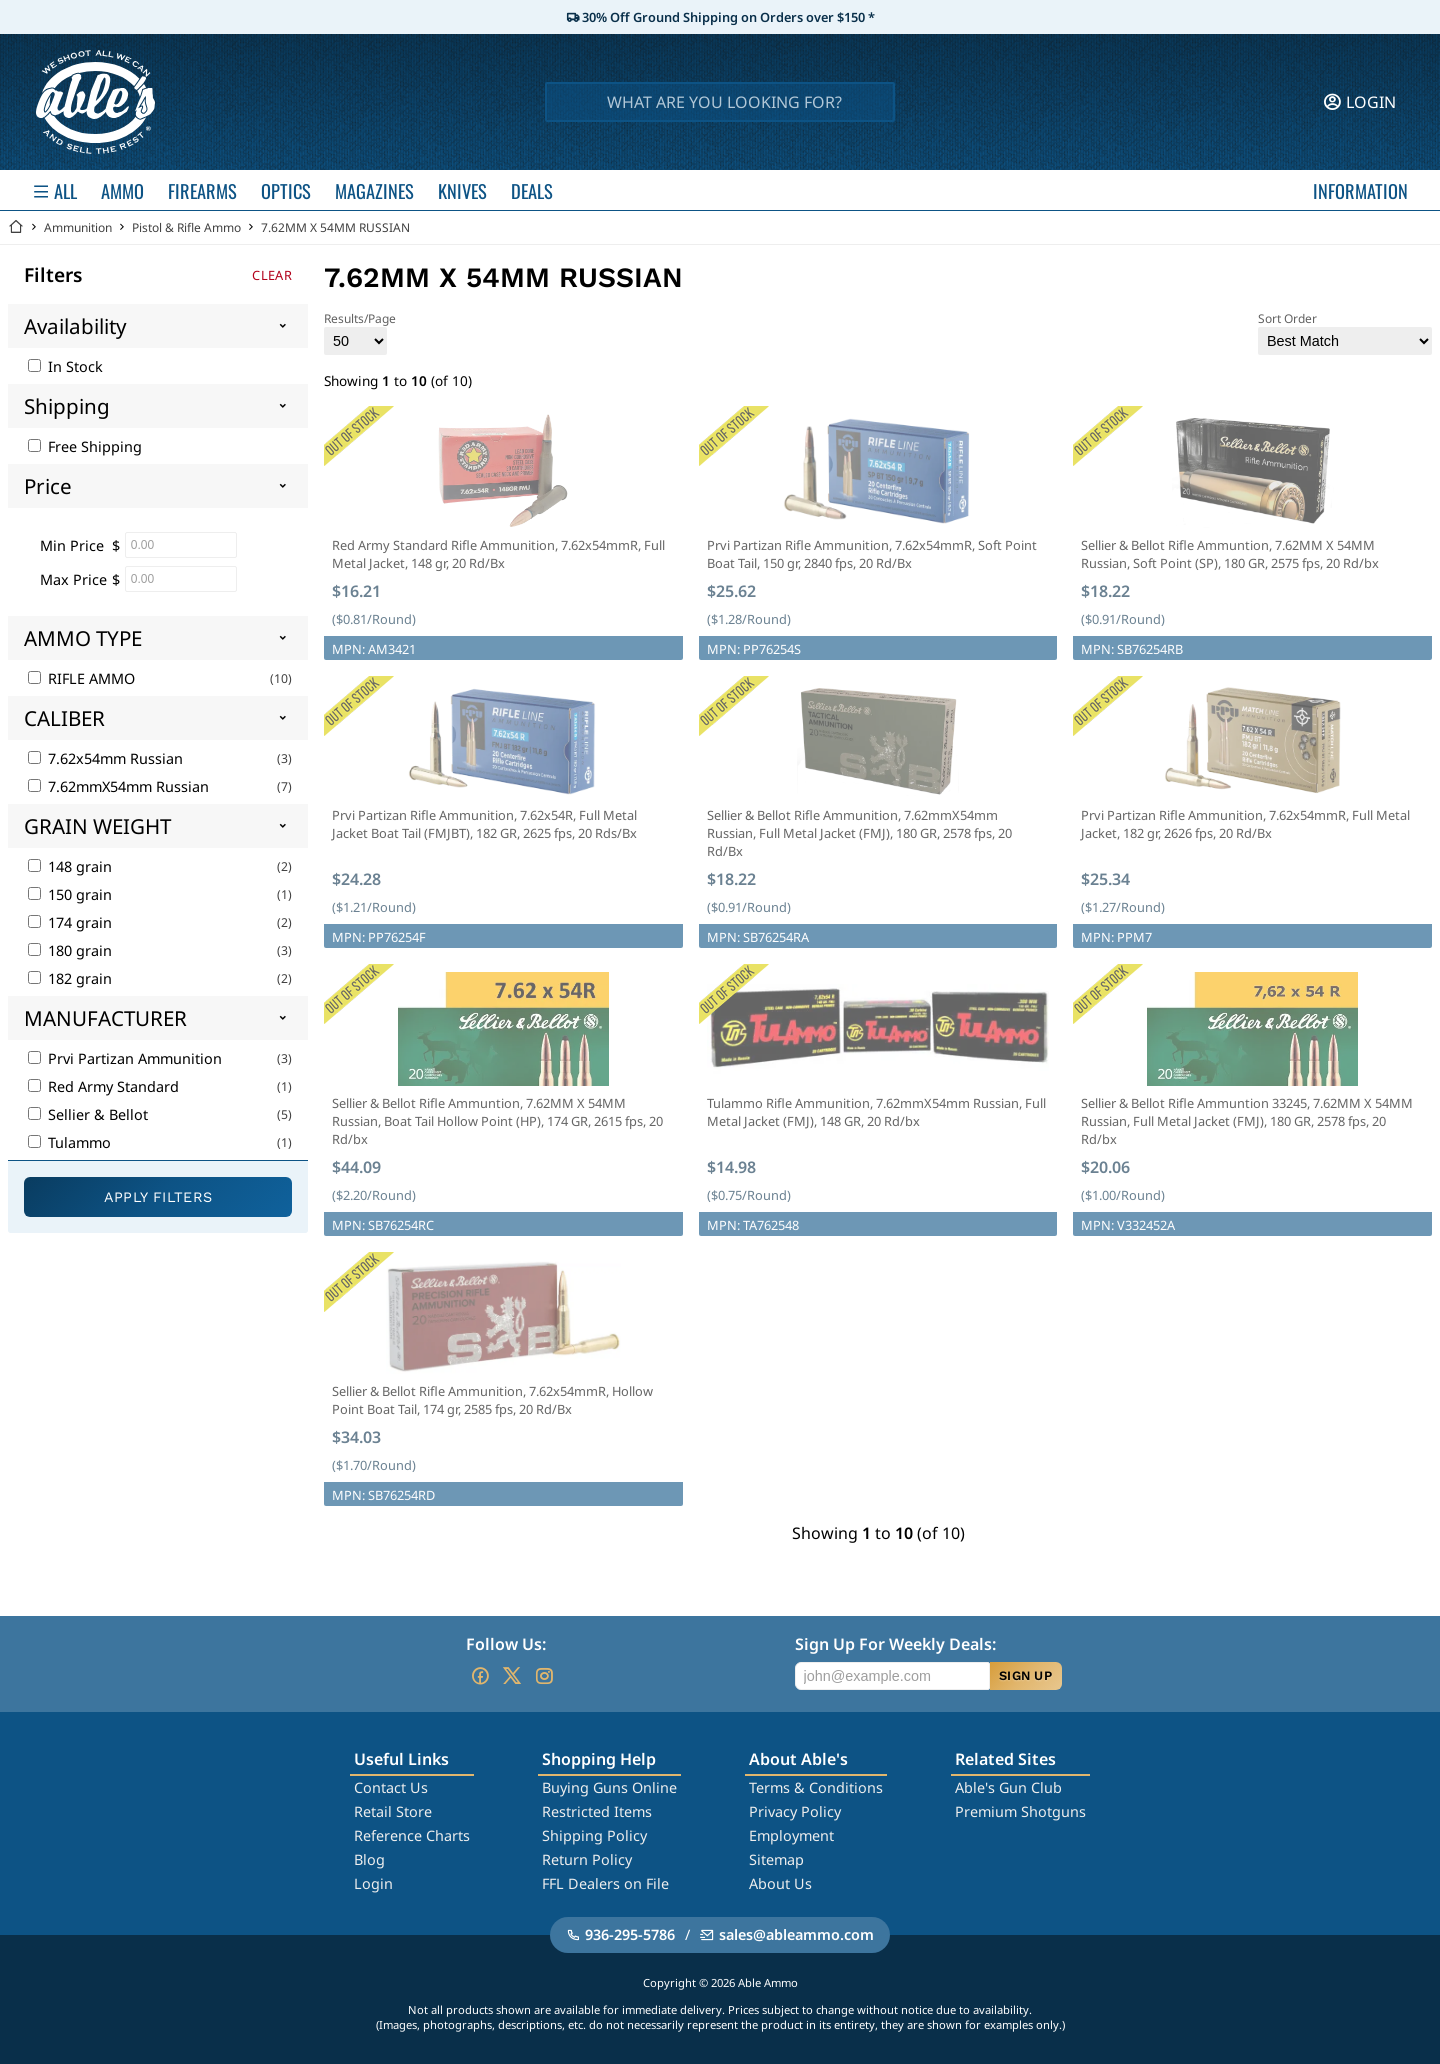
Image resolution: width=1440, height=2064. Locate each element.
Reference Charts (412, 1835)
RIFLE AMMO (81, 678)
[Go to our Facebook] (480, 1676)
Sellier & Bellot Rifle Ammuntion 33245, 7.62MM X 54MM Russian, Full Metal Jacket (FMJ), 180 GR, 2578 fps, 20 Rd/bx (1247, 1121)
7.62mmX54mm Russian (118, 786)
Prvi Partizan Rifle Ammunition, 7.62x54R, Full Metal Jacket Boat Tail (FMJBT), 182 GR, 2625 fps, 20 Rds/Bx (484, 824)
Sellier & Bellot (88, 1114)
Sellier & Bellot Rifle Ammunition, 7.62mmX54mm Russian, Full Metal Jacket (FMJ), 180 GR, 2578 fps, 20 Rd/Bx (859, 833)
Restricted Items (597, 1811)
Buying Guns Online (609, 1787)
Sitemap (776, 1859)
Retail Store (393, 1811)
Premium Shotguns (1020, 1811)
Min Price (72, 545)
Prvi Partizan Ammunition (125, 1058)
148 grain (70, 866)
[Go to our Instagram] (544, 1676)
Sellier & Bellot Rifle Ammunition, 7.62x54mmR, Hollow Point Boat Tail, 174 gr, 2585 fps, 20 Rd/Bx (492, 1400)
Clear (272, 275)
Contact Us (391, 1787)
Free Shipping (85, 446)
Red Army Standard (103, 1086)
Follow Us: (506, 1644)
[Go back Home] (16, 227)
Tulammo (69, 1142)
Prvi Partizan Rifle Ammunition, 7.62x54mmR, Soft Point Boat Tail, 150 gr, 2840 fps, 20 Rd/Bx (872, 554)
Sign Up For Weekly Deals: (895, 1644)
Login (373, 1883)
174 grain (70, 922)
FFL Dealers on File (605, 1883)
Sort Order (1345, 332)
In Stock (65, 366)
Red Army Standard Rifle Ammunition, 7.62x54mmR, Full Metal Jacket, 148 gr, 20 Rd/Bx (498, 554)
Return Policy (587, 1859)
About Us (780, 1883)
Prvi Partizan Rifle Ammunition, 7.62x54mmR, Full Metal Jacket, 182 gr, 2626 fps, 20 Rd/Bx (1245, 824)
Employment (791, 1835)
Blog (369, 1859)
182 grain (70, 978)
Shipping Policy (594, 1835)
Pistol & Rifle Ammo (186, 227)
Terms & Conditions (816, 1787)
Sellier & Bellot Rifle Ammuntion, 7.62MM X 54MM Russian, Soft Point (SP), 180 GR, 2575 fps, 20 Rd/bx (1230, 554)
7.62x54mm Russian (105, 758)
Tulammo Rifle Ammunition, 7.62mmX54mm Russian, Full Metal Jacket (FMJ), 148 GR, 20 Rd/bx (876, 1112)
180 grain (70, 950)
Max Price (73, 579)
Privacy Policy (795, 1811)
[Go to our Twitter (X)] (512, 1676)
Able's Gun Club (1008, 1787)
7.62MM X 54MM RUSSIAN (335, 227)
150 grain (70, 894)
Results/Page (360, 332)
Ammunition (78, 227)
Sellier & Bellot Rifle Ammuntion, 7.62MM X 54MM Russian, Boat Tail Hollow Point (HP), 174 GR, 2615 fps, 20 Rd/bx (497, 1121)
